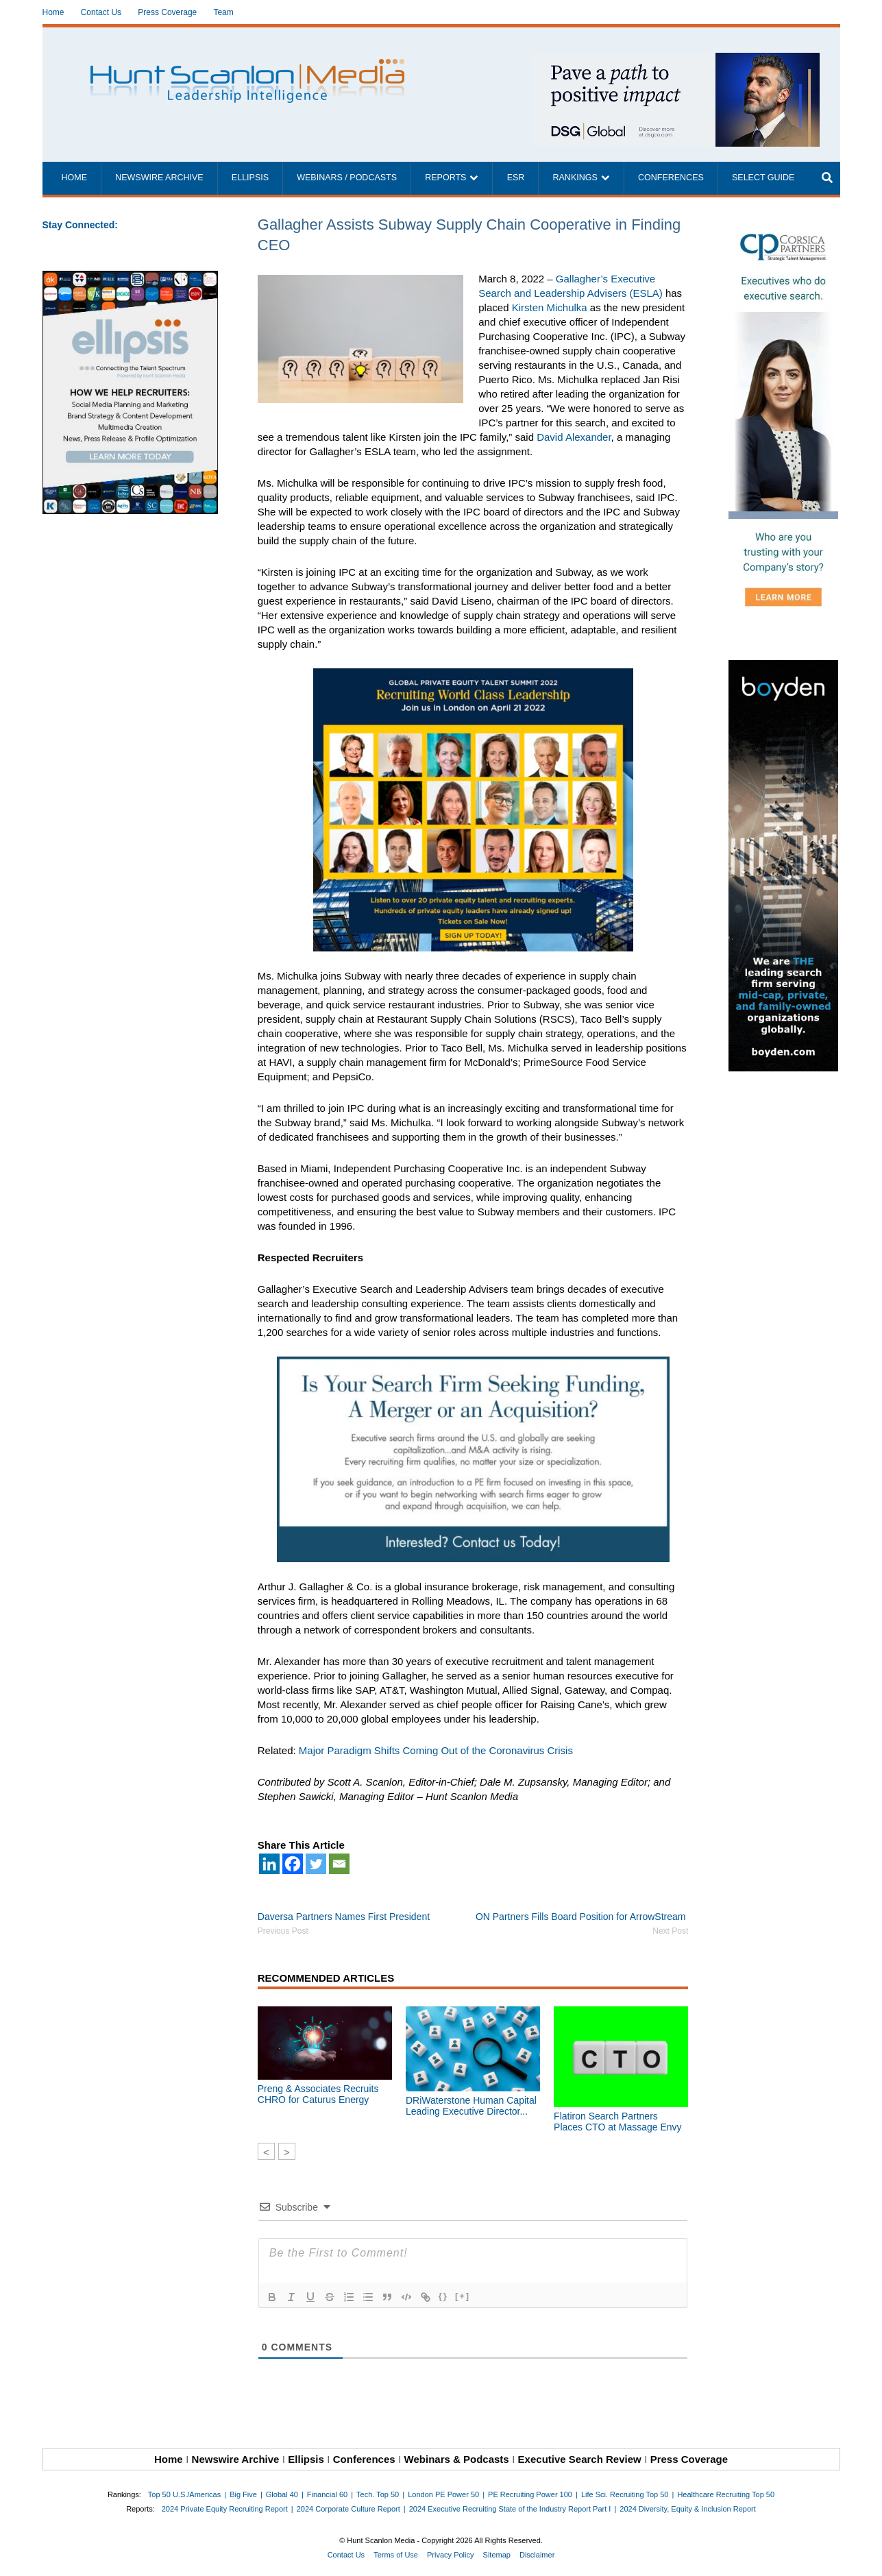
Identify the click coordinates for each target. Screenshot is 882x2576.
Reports (445, 177)
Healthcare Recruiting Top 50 (725, 2494)
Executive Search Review (579, 2459)
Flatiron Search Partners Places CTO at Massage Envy (617, 2122)
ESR (516, 177)
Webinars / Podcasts (347, 177)
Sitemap (497, 2555)
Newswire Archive (159, 177)
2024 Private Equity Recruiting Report (225, 2509)
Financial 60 (327, 2494)
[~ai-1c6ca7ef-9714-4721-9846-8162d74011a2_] (676, 60)
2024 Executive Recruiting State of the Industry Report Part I (510, 2509)
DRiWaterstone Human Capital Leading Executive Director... (471, 2106)
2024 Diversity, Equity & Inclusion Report (688, 2509)
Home (53, 12)
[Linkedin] (269, 1864)
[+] (462, 2296)
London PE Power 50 (443, 2494)
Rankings (575, 177)
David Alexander (574, 437)
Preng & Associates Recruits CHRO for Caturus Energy (318, 2094)
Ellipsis (250, 177)
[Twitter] (316, 1864)
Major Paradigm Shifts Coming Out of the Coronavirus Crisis (436, 1750)
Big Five (243, 2494)
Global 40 (282, 2494)
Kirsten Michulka (549, 307)
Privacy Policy (450, 2555)
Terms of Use (395, 2555)
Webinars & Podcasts (456, 2459)
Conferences (671, 177)
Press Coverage (167, 12)
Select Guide (763, 177)
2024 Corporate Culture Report (348, 2509)
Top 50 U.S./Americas (184, 2494)
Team (223, 12)
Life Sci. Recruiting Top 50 (625, 2494)
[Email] (339, 1864)
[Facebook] (292, 1864)
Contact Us (101, 12)
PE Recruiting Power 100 (530, 2494)
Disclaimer (536, 2555)
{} (443, 2296)
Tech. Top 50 (377, 2494)
